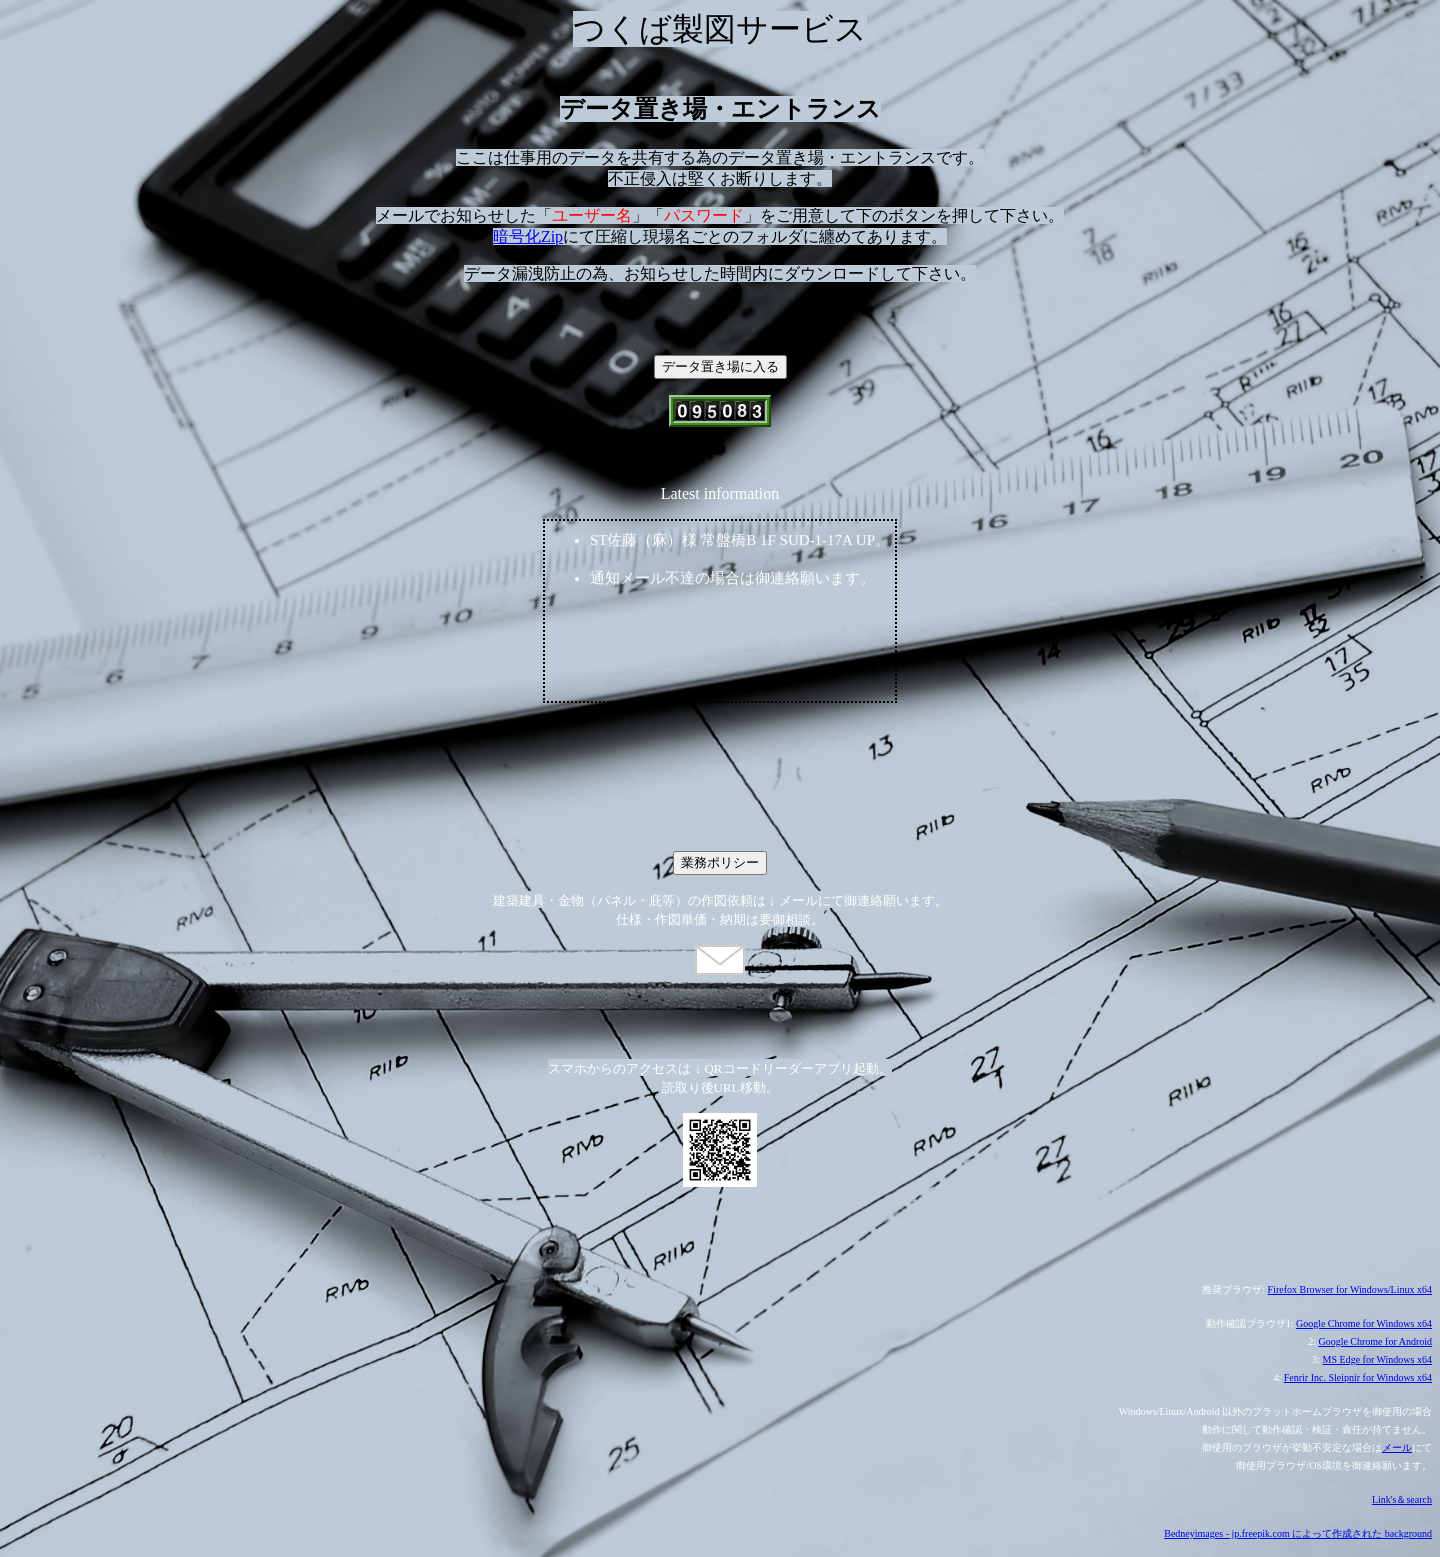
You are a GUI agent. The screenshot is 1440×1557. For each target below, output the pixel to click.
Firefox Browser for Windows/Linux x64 (1350, 1289)
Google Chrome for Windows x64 (1364, 1323)
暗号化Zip (528, 236)
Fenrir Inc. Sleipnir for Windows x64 (1358, 1377)
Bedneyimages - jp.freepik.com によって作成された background (1298, 1533)
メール (1397, 1447)
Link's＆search (1402, 1499)
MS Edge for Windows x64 (1377, 1359)
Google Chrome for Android (1375, 1341)
